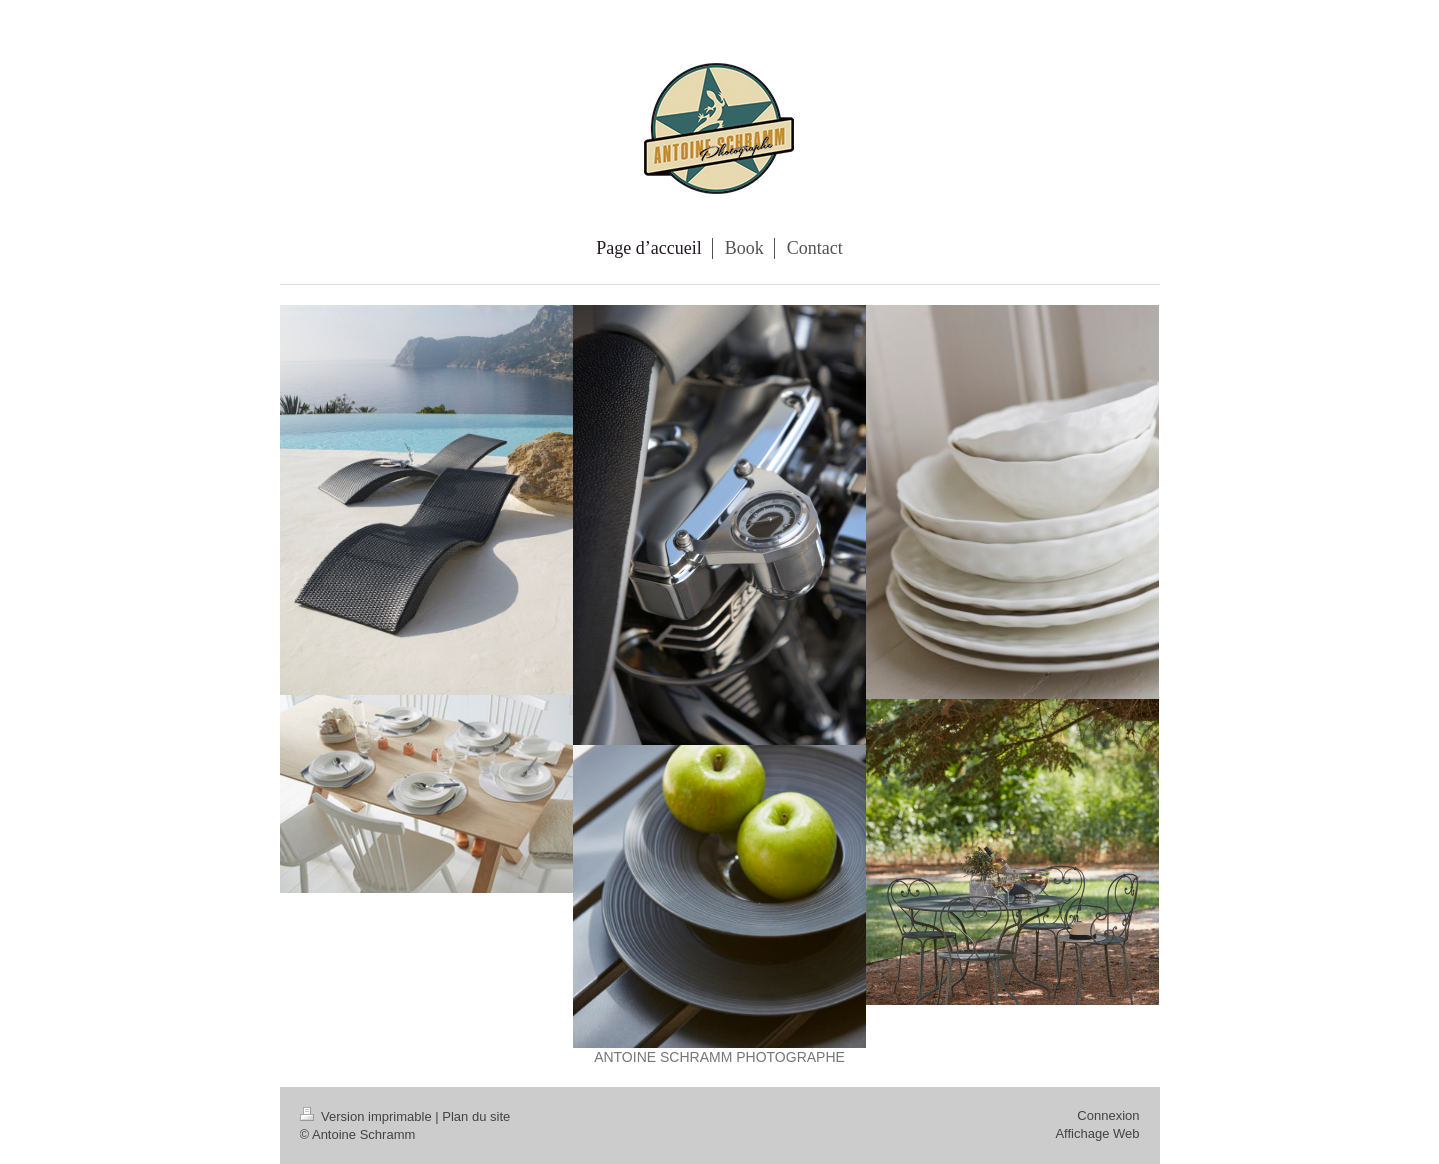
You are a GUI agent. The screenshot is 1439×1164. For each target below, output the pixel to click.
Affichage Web (1097, 1133)
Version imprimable (368, 1116)
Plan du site (476, 1116)
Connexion (1108, 1115)
